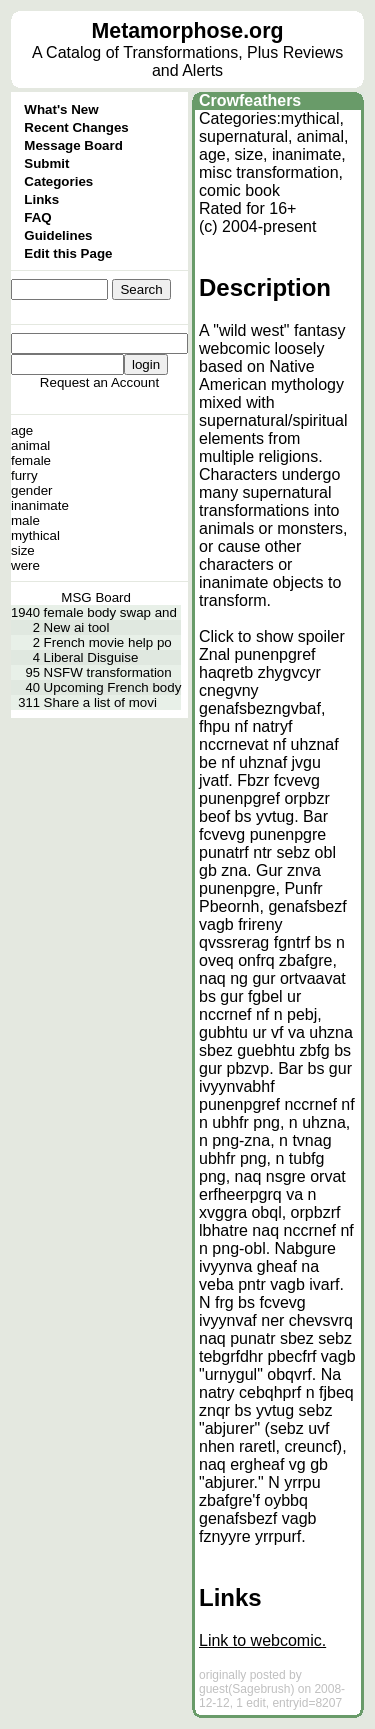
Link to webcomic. (262, 1640)
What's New (61, 109)
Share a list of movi (100, 702)
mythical (35, 535)
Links (41, 199)
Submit (46, 163)
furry (24, 475)
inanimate (40, 505)
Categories (58, 181)
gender (32, 490)
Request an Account (99, 382)
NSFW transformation (108, 672)
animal (30, 445)
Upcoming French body (113, 687)
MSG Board (96, 597)
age (22, 430)
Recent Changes (76, 127)
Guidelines (58, 235)
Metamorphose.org (188, 31)
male (25, 520)
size (23, 550)
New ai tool (77, 627)
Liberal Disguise (91, 657)
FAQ (37, 217)
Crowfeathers (250, 100)
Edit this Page (68, 253)
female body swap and (110, 612)
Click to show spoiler (272, 636)
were (25, 565)
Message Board (73, 145)
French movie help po (108, 642)
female (31, 460)
